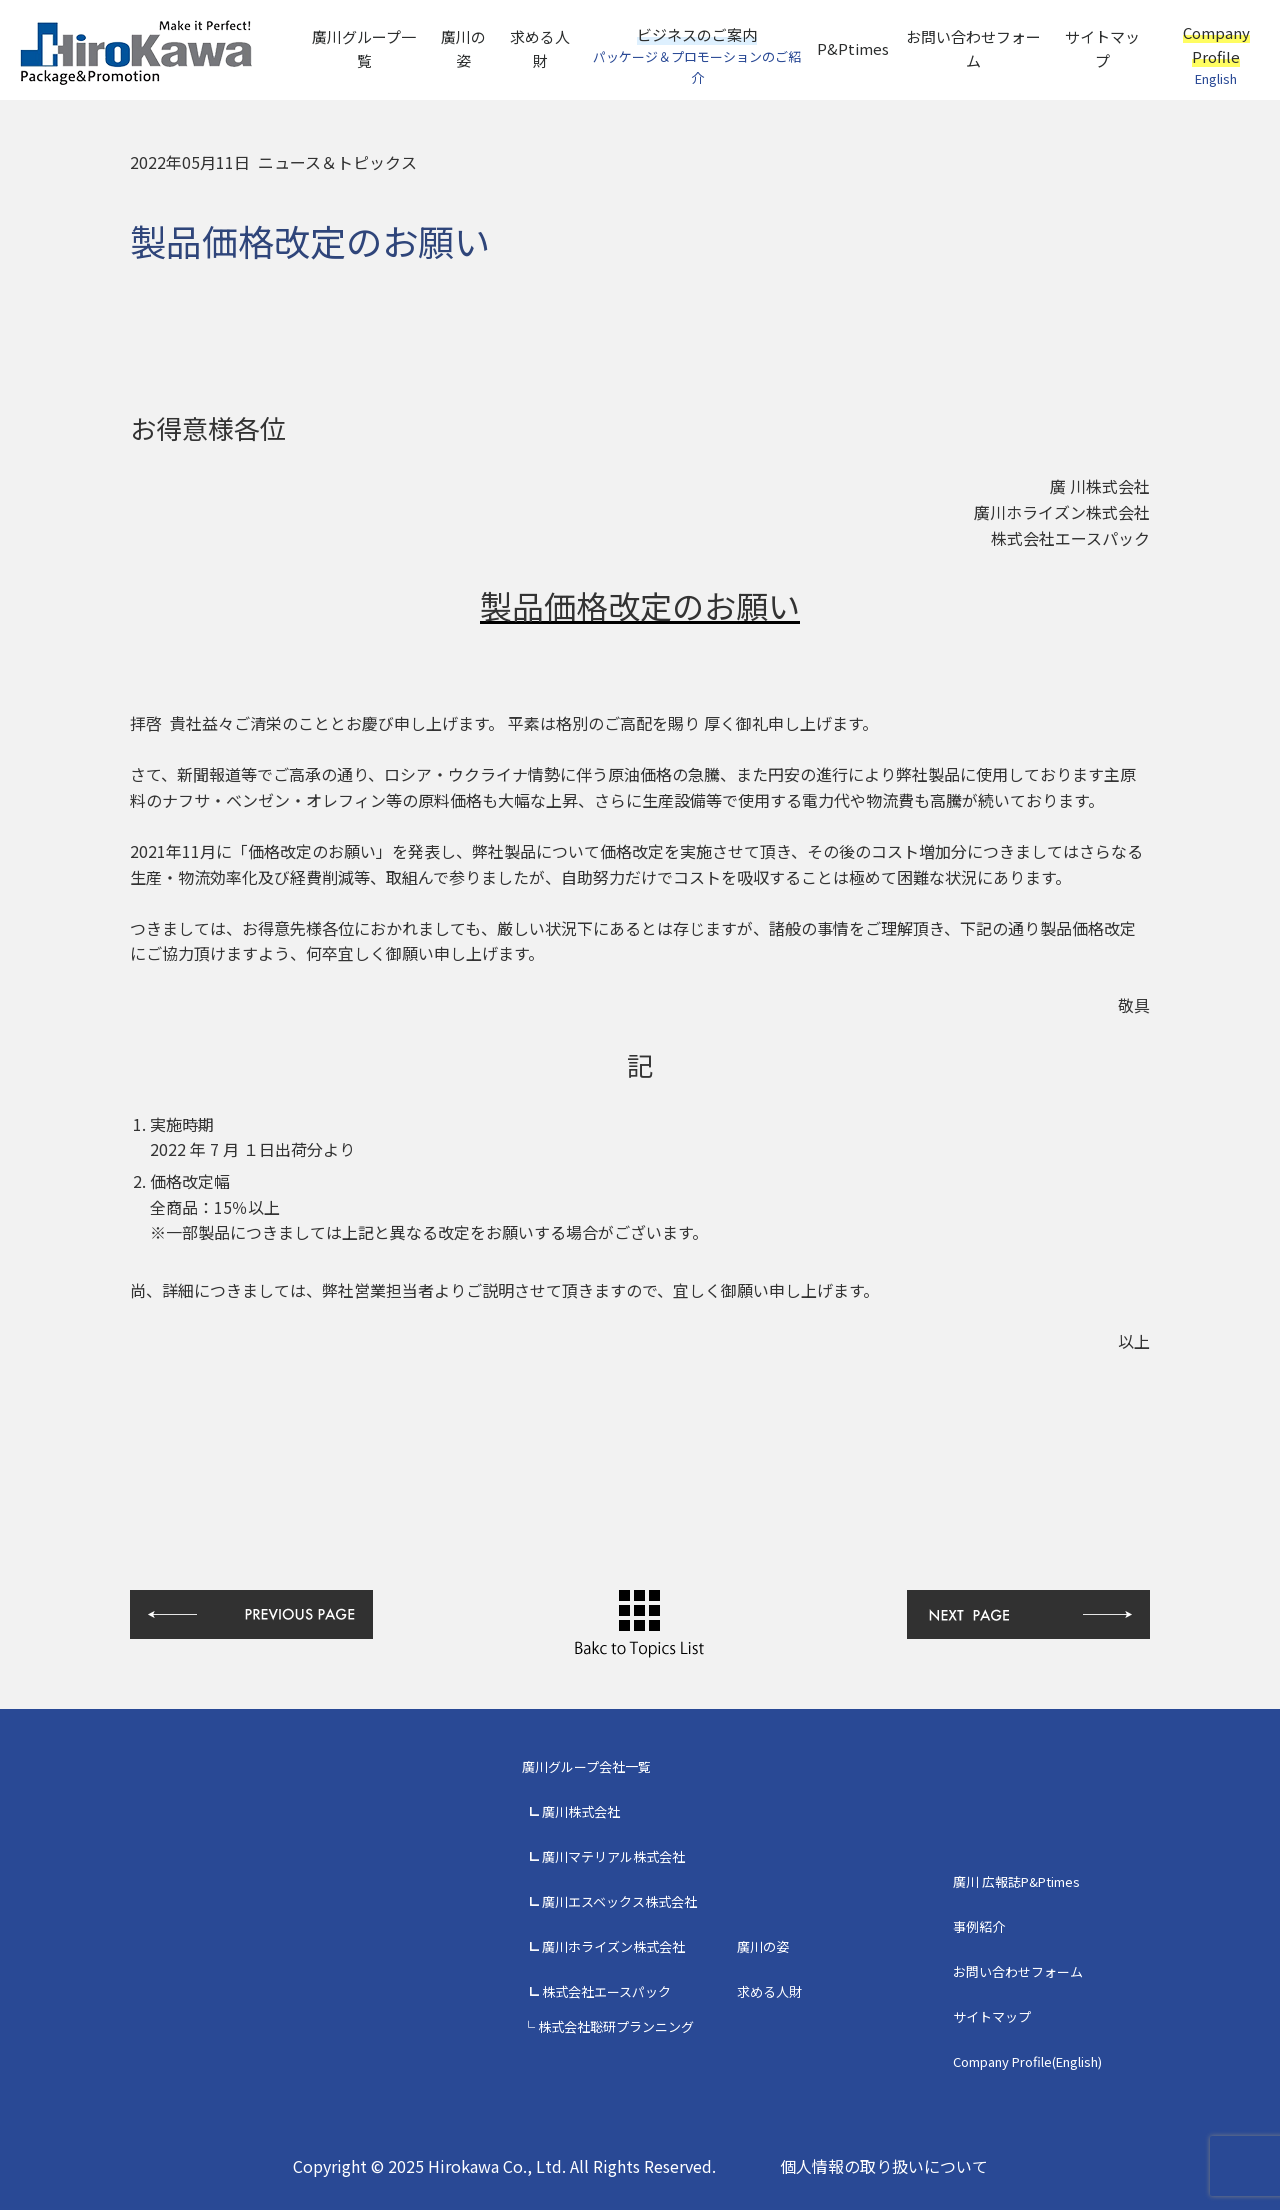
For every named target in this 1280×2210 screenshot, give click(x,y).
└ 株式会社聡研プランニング (608, 2026)
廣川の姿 (463, 48)
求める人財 (540, 48)
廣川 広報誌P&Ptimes (1016, 1881)
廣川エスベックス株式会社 (619, 1901)
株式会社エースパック (606, 1991)
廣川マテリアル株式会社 (613, 1856)
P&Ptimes (853, 48)
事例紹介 (979, 1926)
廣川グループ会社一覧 (586, 1766)
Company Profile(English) (1027, 2061)
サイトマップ (1102, 48)
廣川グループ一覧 (364, 48)
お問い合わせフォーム (973, 48)
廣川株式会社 (581, 1811)
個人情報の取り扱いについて (884, 2166)
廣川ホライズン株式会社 (613, 1946)
